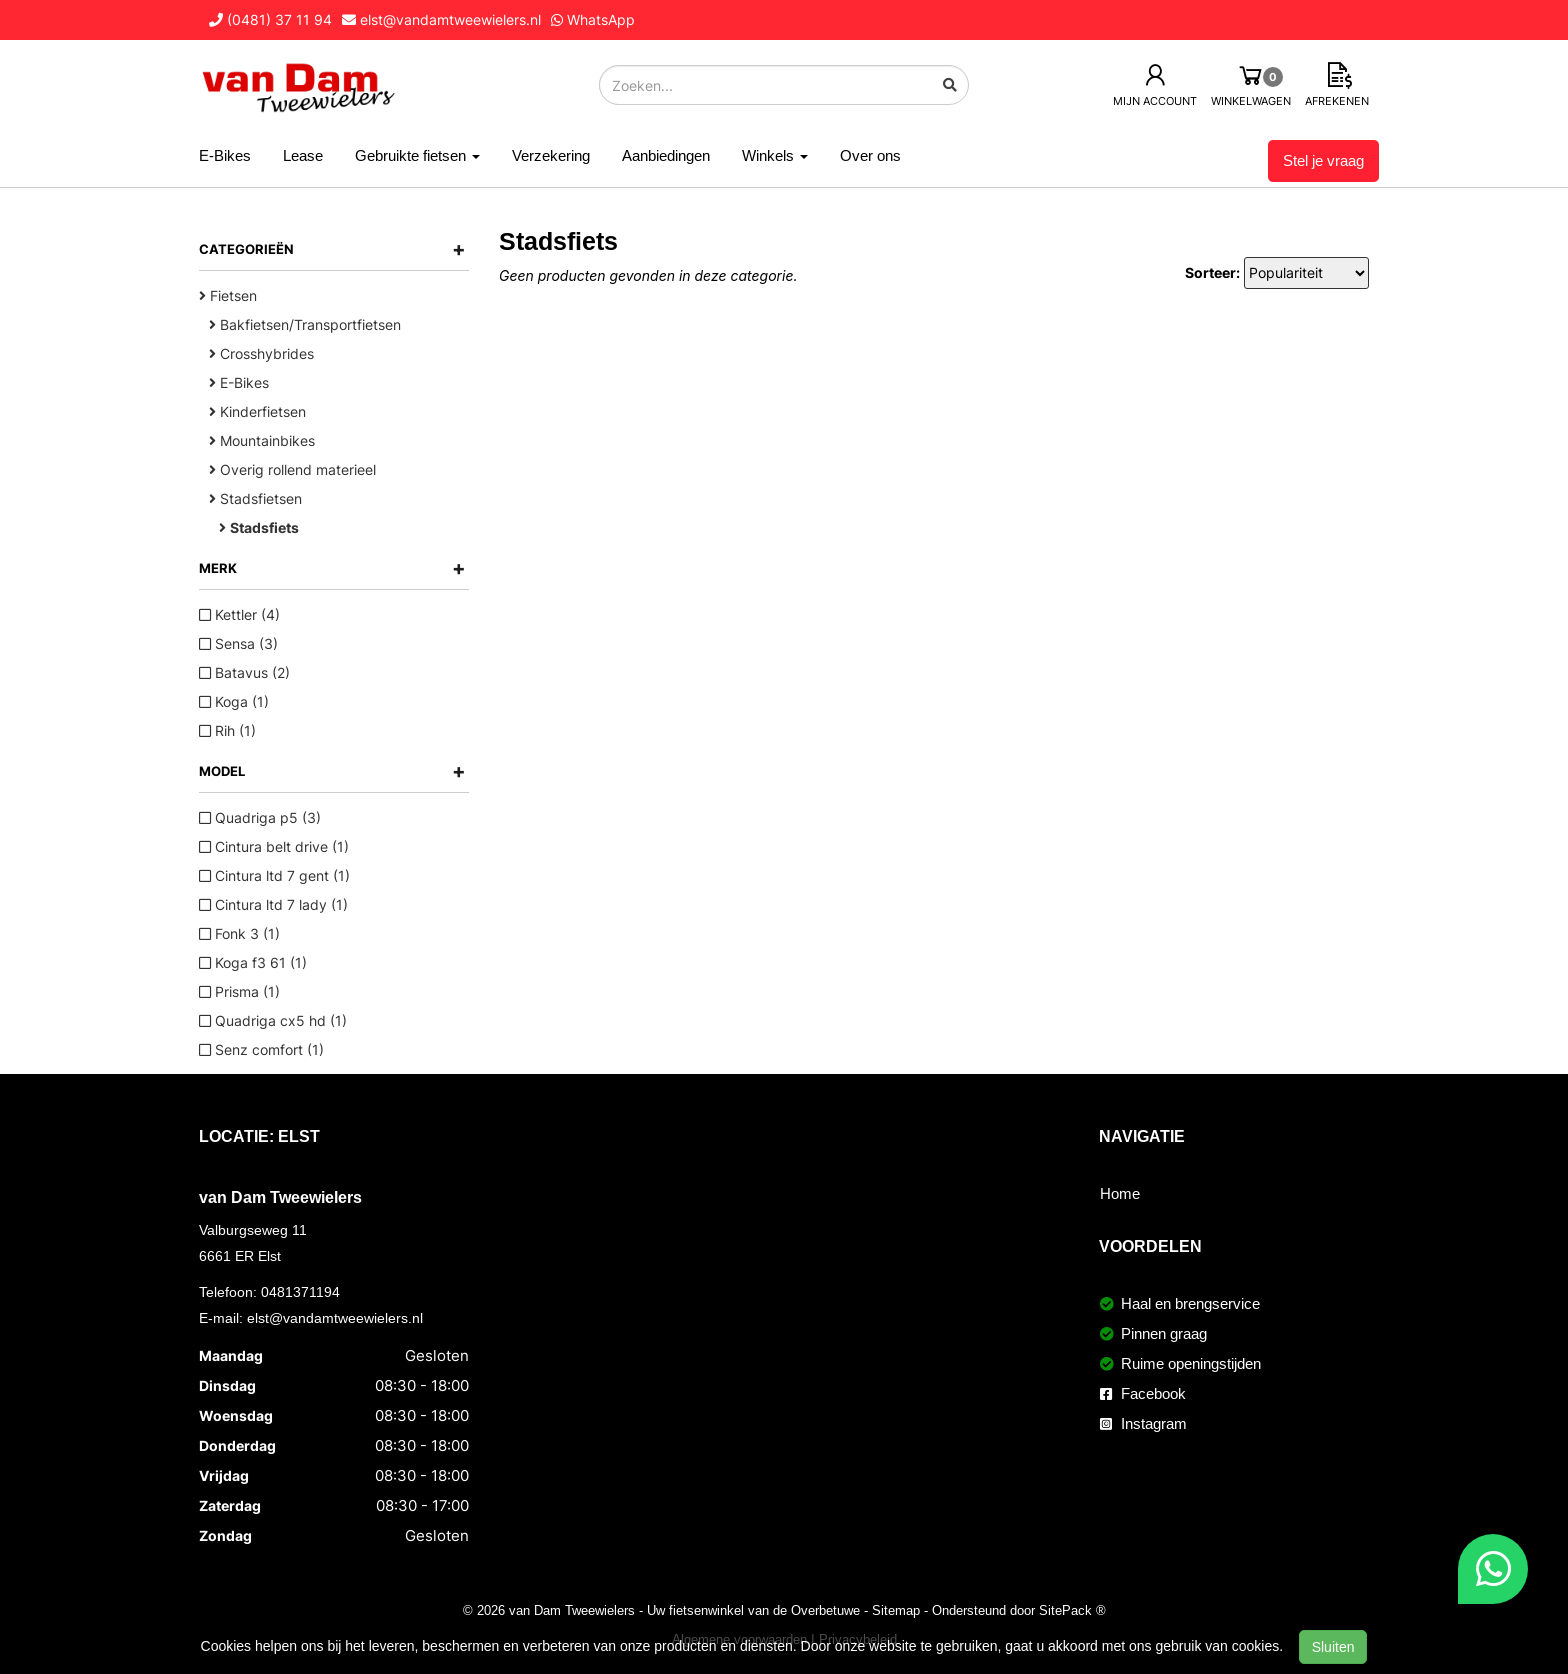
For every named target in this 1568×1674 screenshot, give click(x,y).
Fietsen (228, 295)
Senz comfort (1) (261, 1049)
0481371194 (300, 1292)
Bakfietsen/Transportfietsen (305, 324)
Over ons (870, 155)
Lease (303, 155)
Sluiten (1333, 1647)
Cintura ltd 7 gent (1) (274, 875)
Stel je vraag (1323, 160)
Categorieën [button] (332, 249)
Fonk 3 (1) (239, 933)
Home (1120, 1193)
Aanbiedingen (666, 155)
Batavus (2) (244, 672)
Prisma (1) (239, 991)
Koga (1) (234, 701)
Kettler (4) (239, 614)
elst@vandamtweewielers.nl (335, 1318)
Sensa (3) (238, 643)
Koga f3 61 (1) (253, 962)
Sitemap (896, 1610)
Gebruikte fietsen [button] (417, 155)
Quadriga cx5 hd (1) (273, 1020)
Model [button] (332, 771)
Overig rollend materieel (292, 469)
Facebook (1143, 1393)
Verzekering (551, 155)
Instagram (1143, 1423)
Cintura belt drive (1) (274, 846)
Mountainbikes (262, 440)
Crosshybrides (261, 353)
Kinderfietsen (257, 411)
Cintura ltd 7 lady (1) (273, 904)
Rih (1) (227, 730)
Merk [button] (332, 568)
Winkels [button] (775, 155)
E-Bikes (225, 155)
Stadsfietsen (255, 498)
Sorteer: (1212, 272)
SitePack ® (1072, 1610)
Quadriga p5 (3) (260, 817)
